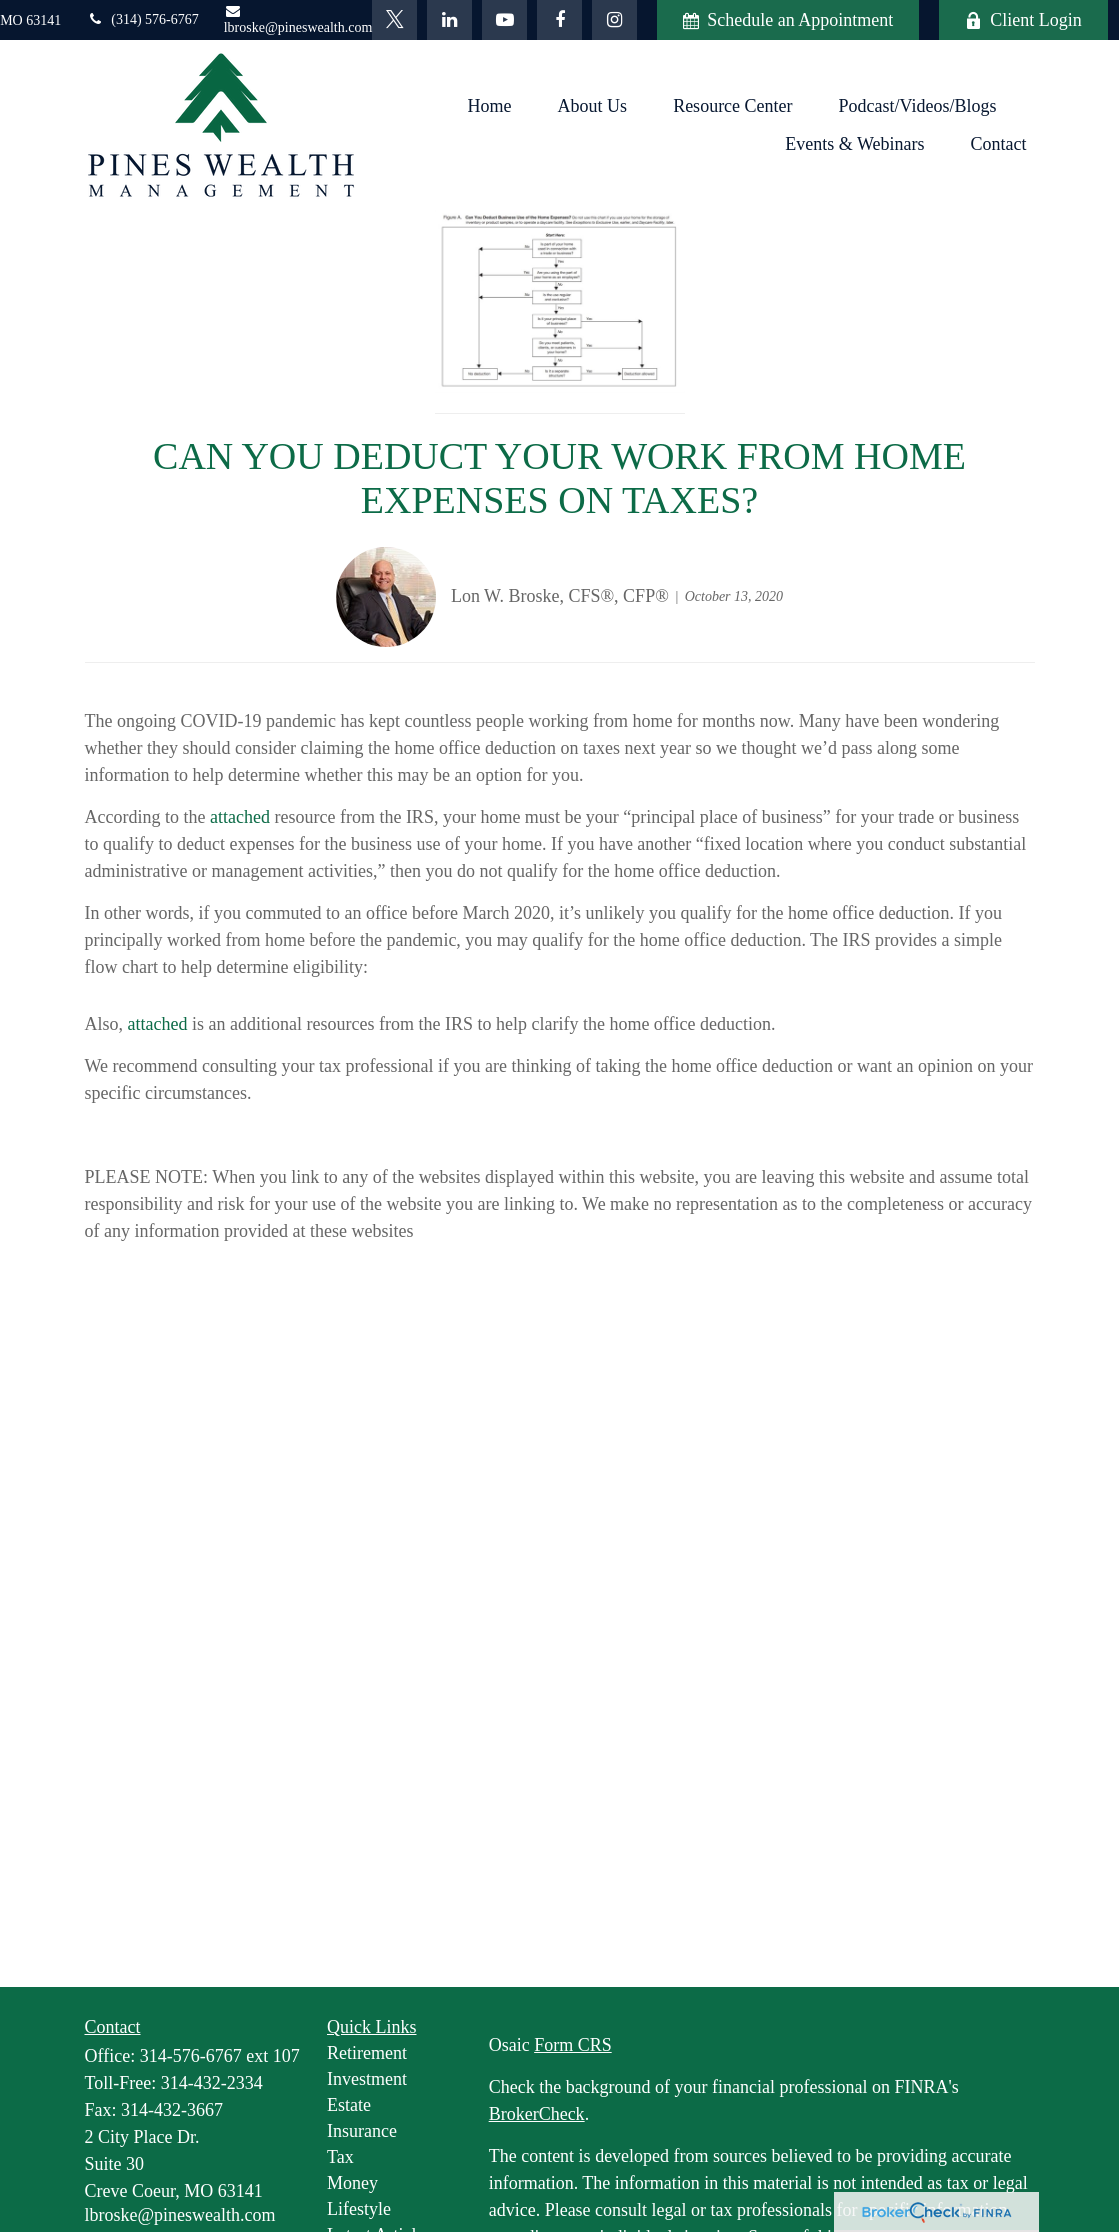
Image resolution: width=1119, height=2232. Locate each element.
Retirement (367, 2053)
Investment (367, 2079)
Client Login (1023, 20)
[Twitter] (394, 20)
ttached (162, 1024)
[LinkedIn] (449, 20)
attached (240, 817)
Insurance (362, 2131)
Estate (349, 2105)
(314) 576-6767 (142, 19)
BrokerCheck (537, 2114)
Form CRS (573, 2045)
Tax (340, 2157)
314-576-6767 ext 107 (220, 2056)
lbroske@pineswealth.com (298, 19)
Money (352, 2183)
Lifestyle (359, 2209)
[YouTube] (504, 20)
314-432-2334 (212, 2083)
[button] (490, 106)
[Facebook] (559, 20)
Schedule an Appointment (788, 20)
